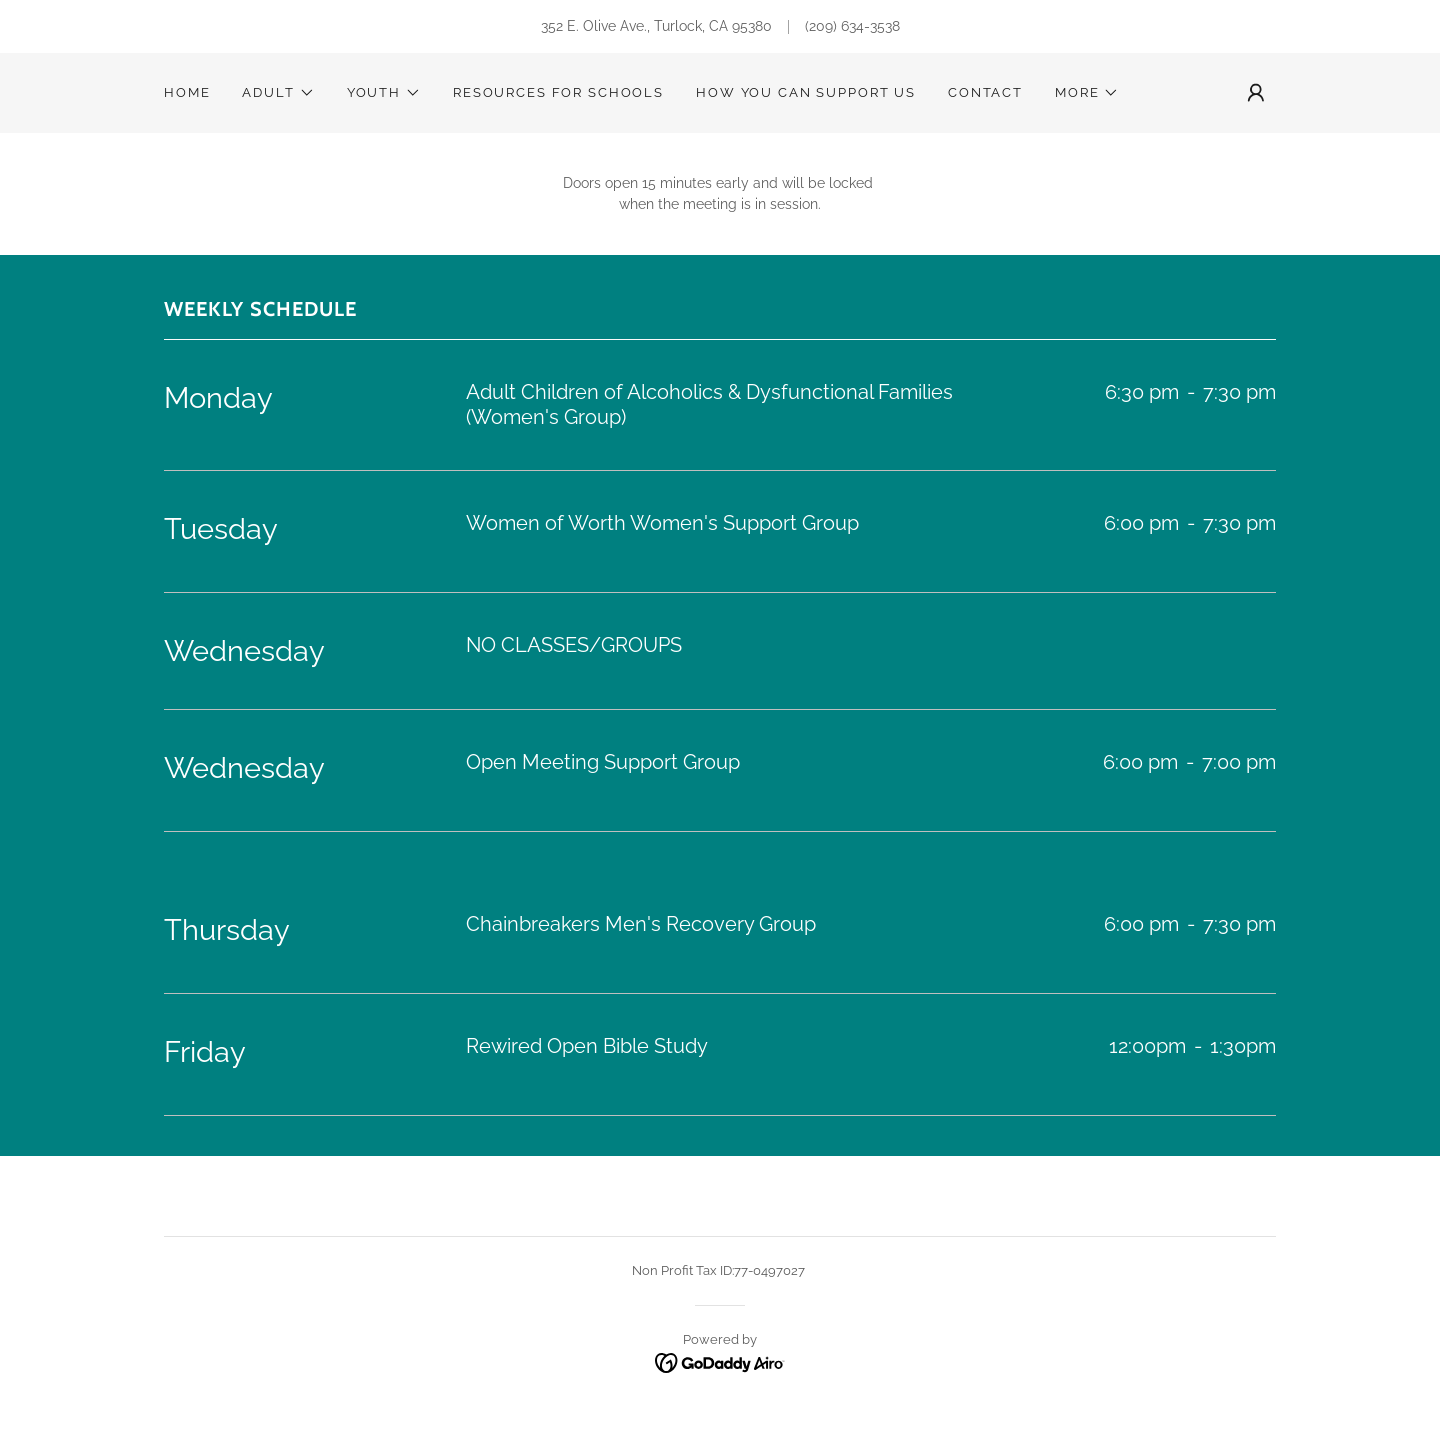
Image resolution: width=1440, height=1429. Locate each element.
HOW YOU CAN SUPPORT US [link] (806, 92)
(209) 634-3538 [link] (852, 26)
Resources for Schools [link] (558, 92)
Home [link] (187, 92)
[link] (720, 1362)
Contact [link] (985, 92)
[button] (278, 93)
